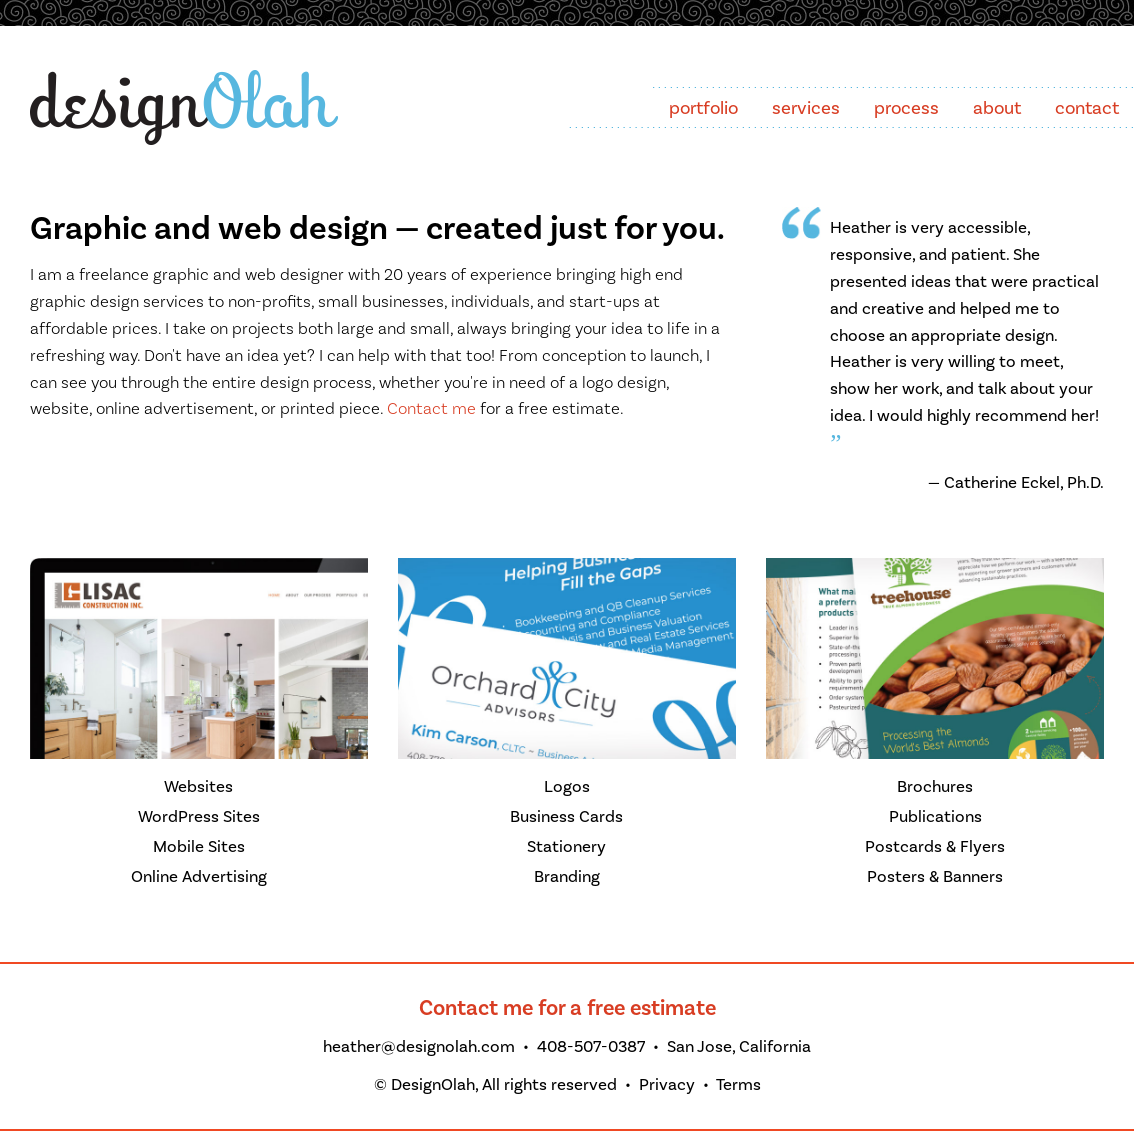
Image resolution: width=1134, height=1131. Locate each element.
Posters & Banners (935, 877)
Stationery (566, 847)
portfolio (703, 108)
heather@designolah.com (419, 1047)
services (806, 108)
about (997, 108)
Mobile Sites (199, 847)
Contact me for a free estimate (567, 1008)
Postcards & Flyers (935, 847)
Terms (738, 1085)
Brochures (935, 787)
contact (1087, 108)
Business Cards (566, 817)
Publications (935, 817)
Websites (198, 787)
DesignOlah (433, 1085)
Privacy (667, 1085)
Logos (567, 787)
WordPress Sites (199, 817)
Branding (567, 877)
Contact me (431, 409)
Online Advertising (199, 877)
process (906, 108)
